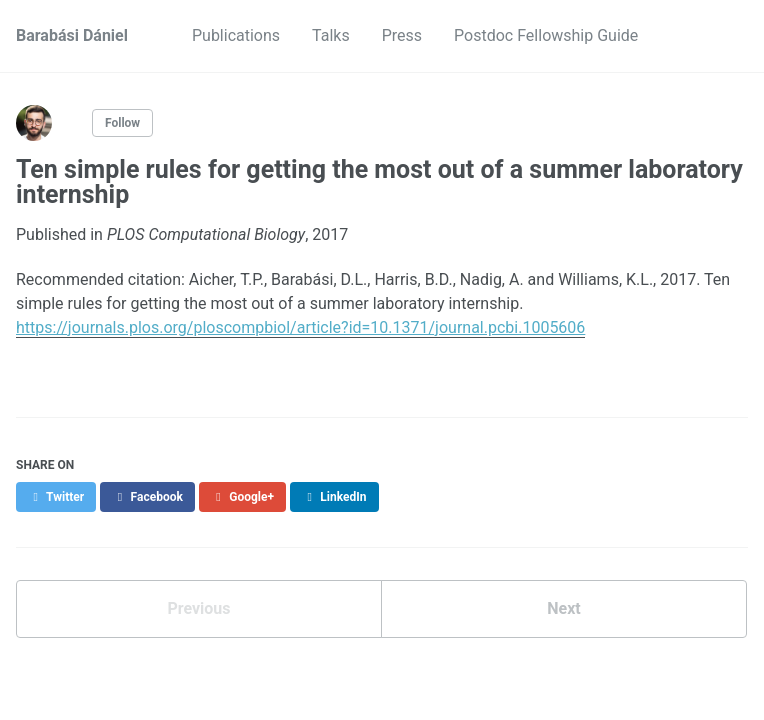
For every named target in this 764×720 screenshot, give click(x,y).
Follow (122, 123)
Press (402, 35)
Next (563, 608)
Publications (236, 35)
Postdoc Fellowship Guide (546, 35)
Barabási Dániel (72, 35)
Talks (331, 35)
